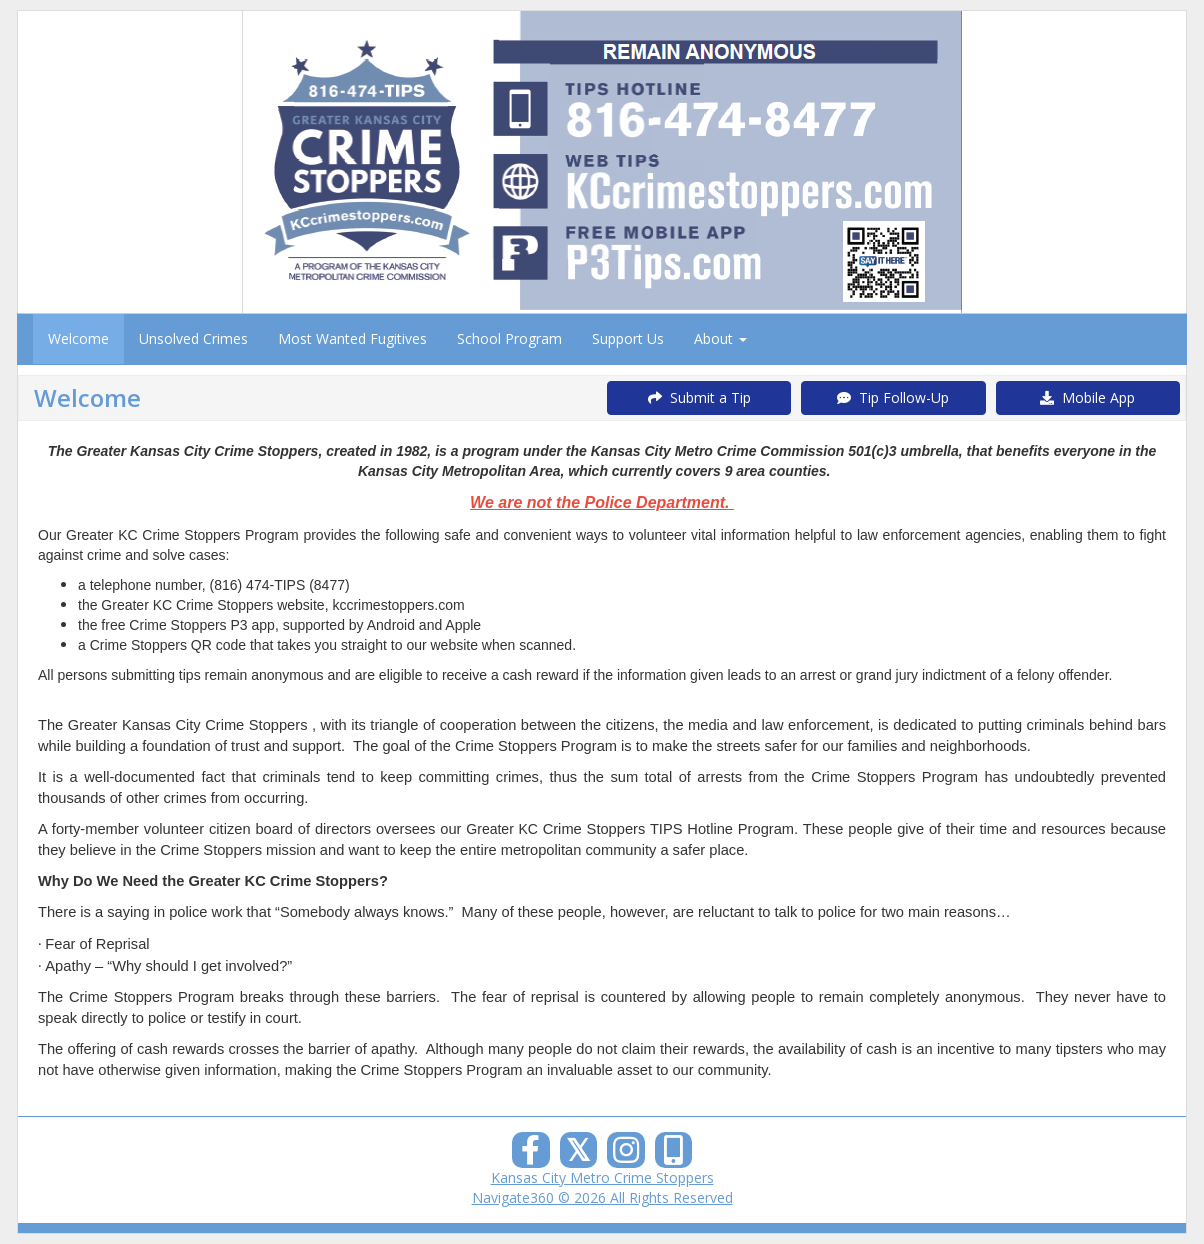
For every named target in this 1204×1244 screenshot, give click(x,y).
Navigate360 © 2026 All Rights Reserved (602, 1197)
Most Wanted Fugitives (352, 338)
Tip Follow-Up (893, 397)
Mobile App (1087, 397)
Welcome (78, 338)
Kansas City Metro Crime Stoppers (602, 1177)
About (720, 338)
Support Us (628, 338)
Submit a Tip (699, 397)
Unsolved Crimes (193, 338)
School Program (509, 338)
